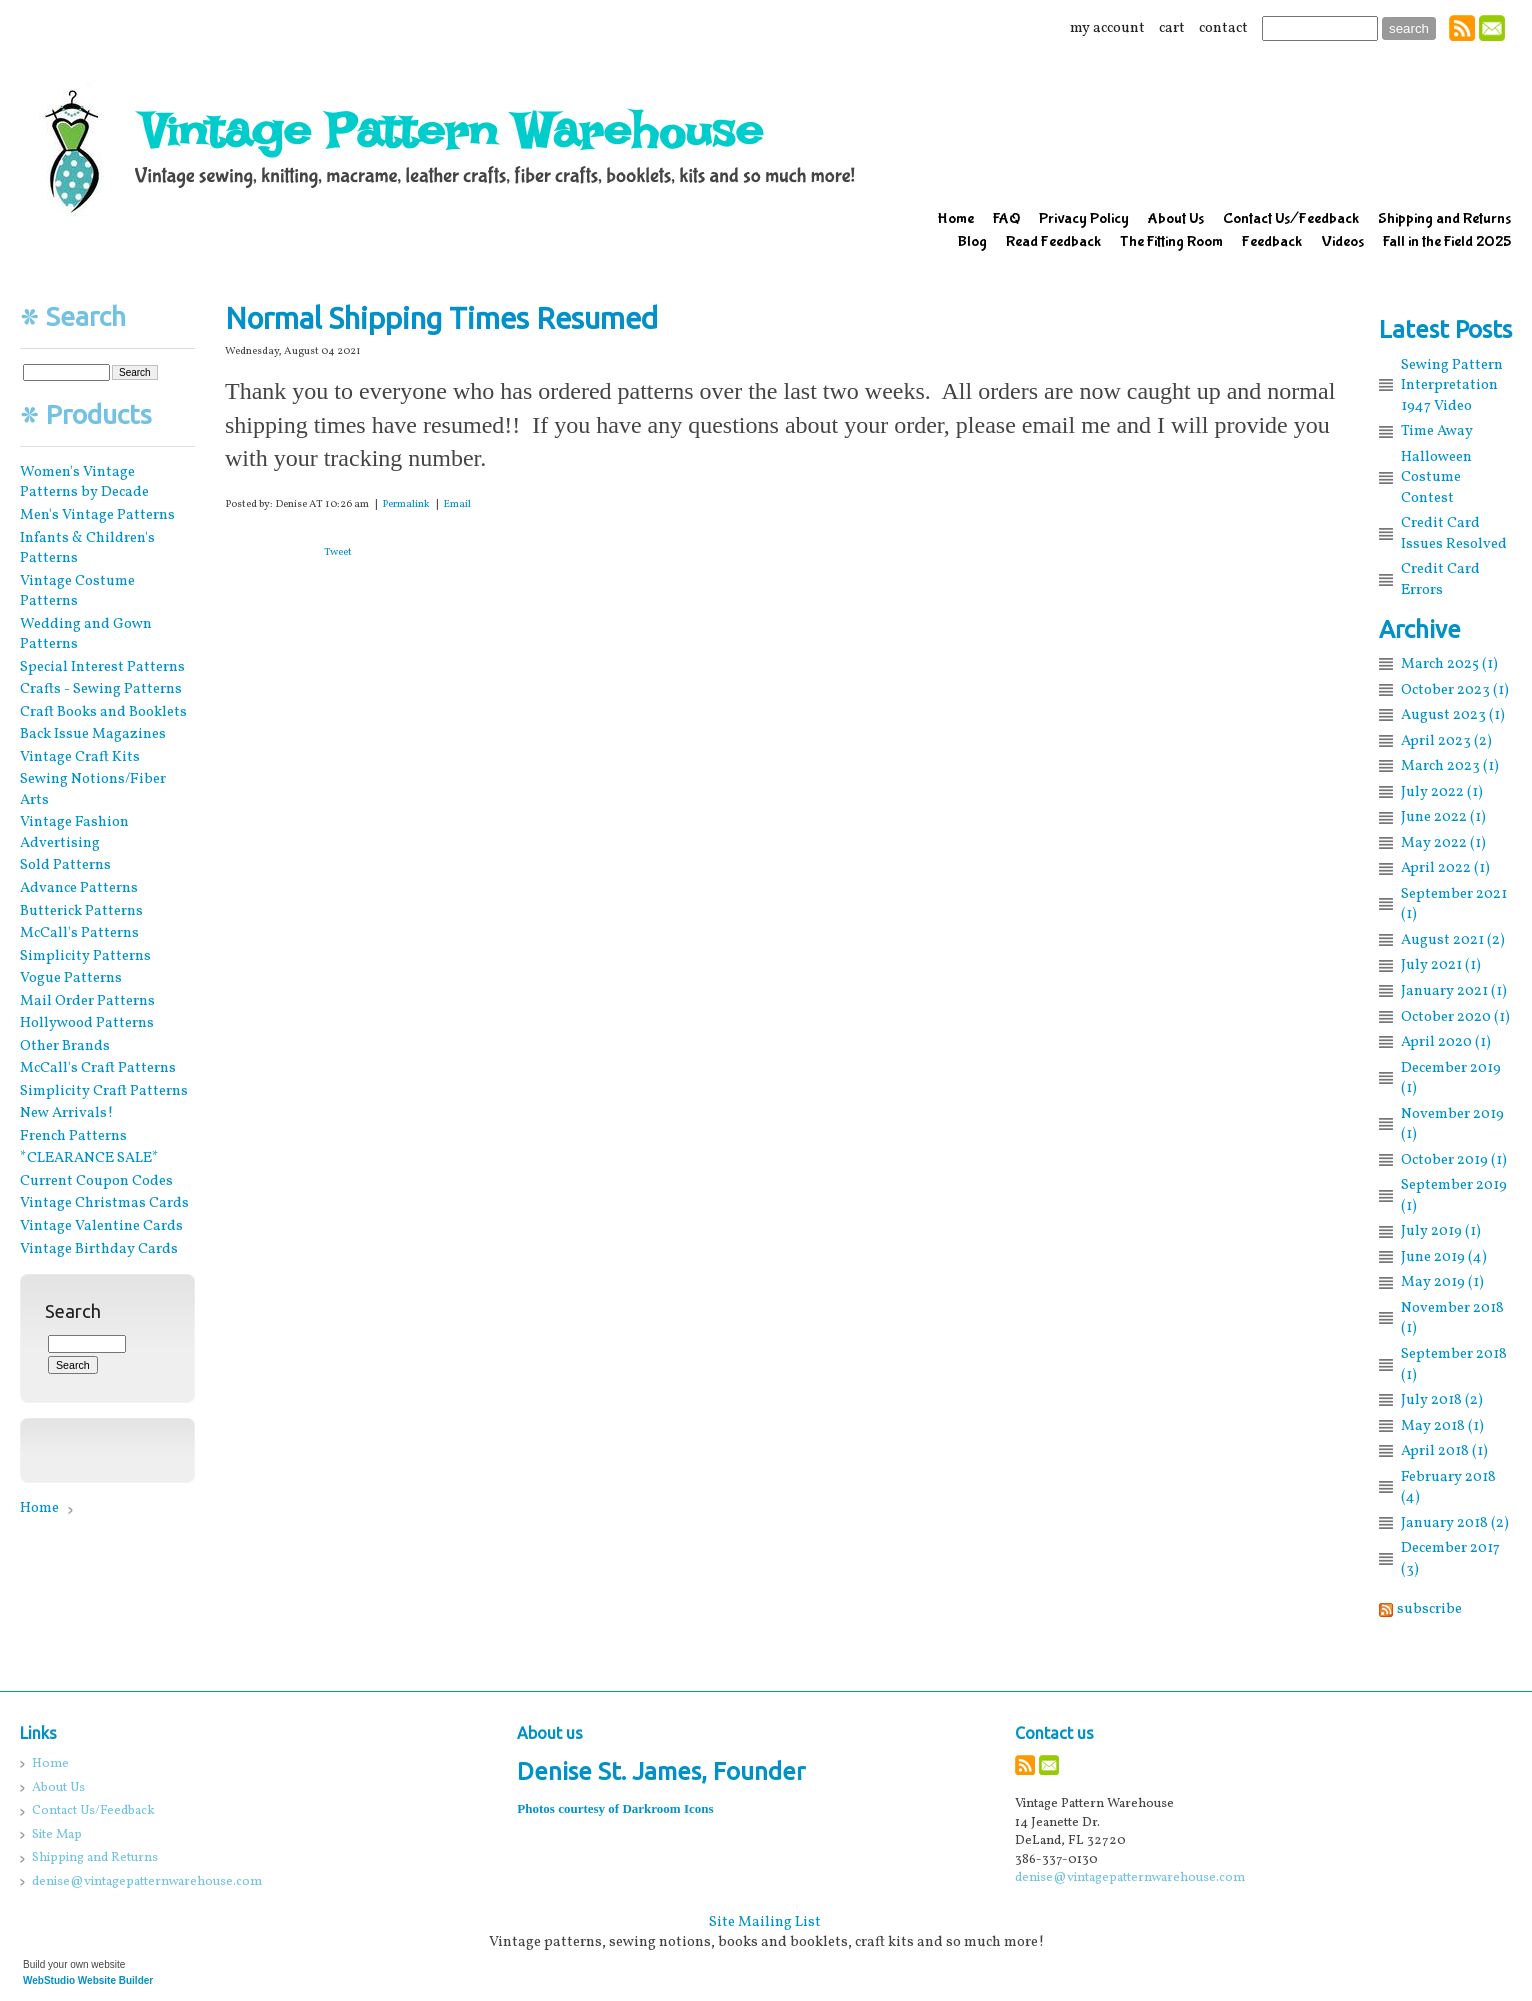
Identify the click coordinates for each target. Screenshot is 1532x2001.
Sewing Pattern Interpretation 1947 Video (1452, 385)
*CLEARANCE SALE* (89, 1158)
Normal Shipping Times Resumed (441, 318)
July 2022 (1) (1442, 792)
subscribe (1429, 1609)
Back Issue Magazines (93, 734)
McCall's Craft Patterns (98, 1068)
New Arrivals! (66, 1113)
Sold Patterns (65, 865)
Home (39, 1508)
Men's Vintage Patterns (97, 515)
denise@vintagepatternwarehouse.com (1130, 1877)
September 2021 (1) (1454, 904)
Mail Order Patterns (87, 1001)
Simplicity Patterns (85, 956)
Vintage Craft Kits (80, 757)
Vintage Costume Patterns (77, 591)
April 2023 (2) (1446, 741)
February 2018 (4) (1448, 1487)
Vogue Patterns (71, 978)
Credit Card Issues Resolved (1454, 533)
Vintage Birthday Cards (99, 1249)
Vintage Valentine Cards (101, 1226)
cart (1172, 28)
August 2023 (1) (1453, 715)
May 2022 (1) (1443, 843)
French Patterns (73, 1136)
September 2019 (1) (1454, 1195)
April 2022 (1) (1445, 868)
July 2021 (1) (1441, 965)
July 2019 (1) (1441, 1231)
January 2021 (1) (1454, 991)
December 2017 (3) (1450, 1558)
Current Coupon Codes (96, 1181)
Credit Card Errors (1440, 579)
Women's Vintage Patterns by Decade (84, 482)
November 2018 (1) (1452, 1318)
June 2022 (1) (1443, 817)
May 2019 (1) (1442, 1282)
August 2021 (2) (1453, 940)
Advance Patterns (79, 888)
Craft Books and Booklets (103, 712)
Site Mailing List (765, 1922)
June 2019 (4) (1444, 1257)
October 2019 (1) (1454, 1160)
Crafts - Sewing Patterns (101, 689)
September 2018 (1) (1454, 1364)
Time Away (1437, 431)
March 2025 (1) (1449, 664)
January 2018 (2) (1455, 1523)
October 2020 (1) (1455, 1017)
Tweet (338, 552)
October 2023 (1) (1455, 690)
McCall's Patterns (79, 933)
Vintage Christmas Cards (104, 1203)
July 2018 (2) (1442, 1400)
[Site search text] (1320, 28)
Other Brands (65, 1046)
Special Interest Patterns (102, 667)
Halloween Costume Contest (1436, 477)
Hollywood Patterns (87, 1023)
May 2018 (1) (1442, 1426)
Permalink (406, 504)
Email (457, 504)
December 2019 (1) (1451, 1078)
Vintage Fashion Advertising (74, 832)
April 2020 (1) (1446, 1042)
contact (1223, 28)
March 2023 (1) (1450, 766)
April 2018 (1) (1444, 1451)
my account (1107, 28)
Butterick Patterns (81, 911)
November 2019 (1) (1452, 1124)
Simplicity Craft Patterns (104, 1091)
